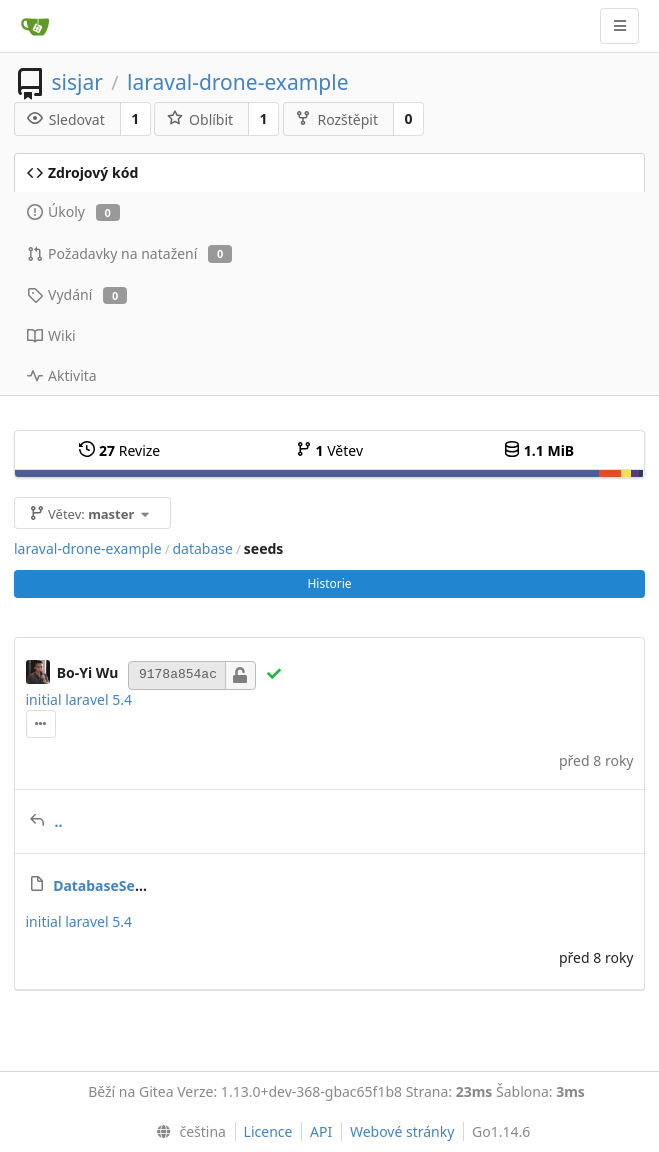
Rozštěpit (336, 119)
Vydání (77, 294)
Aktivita (62, 375)
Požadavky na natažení (129, 253)
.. (59, 821)
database (202, 548)
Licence (268, 1131)
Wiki (51, 335)
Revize (119, 450)
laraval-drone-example (237, 82)
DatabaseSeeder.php (124, 885)
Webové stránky (402, 1131)
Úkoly (73, 211)
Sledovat (66, 119)
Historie (329, 583)
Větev (329, 450)
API (321, 1131)
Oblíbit (200, 119)
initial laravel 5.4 (79, 699)
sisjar (76, 82)
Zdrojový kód (82, 172)
